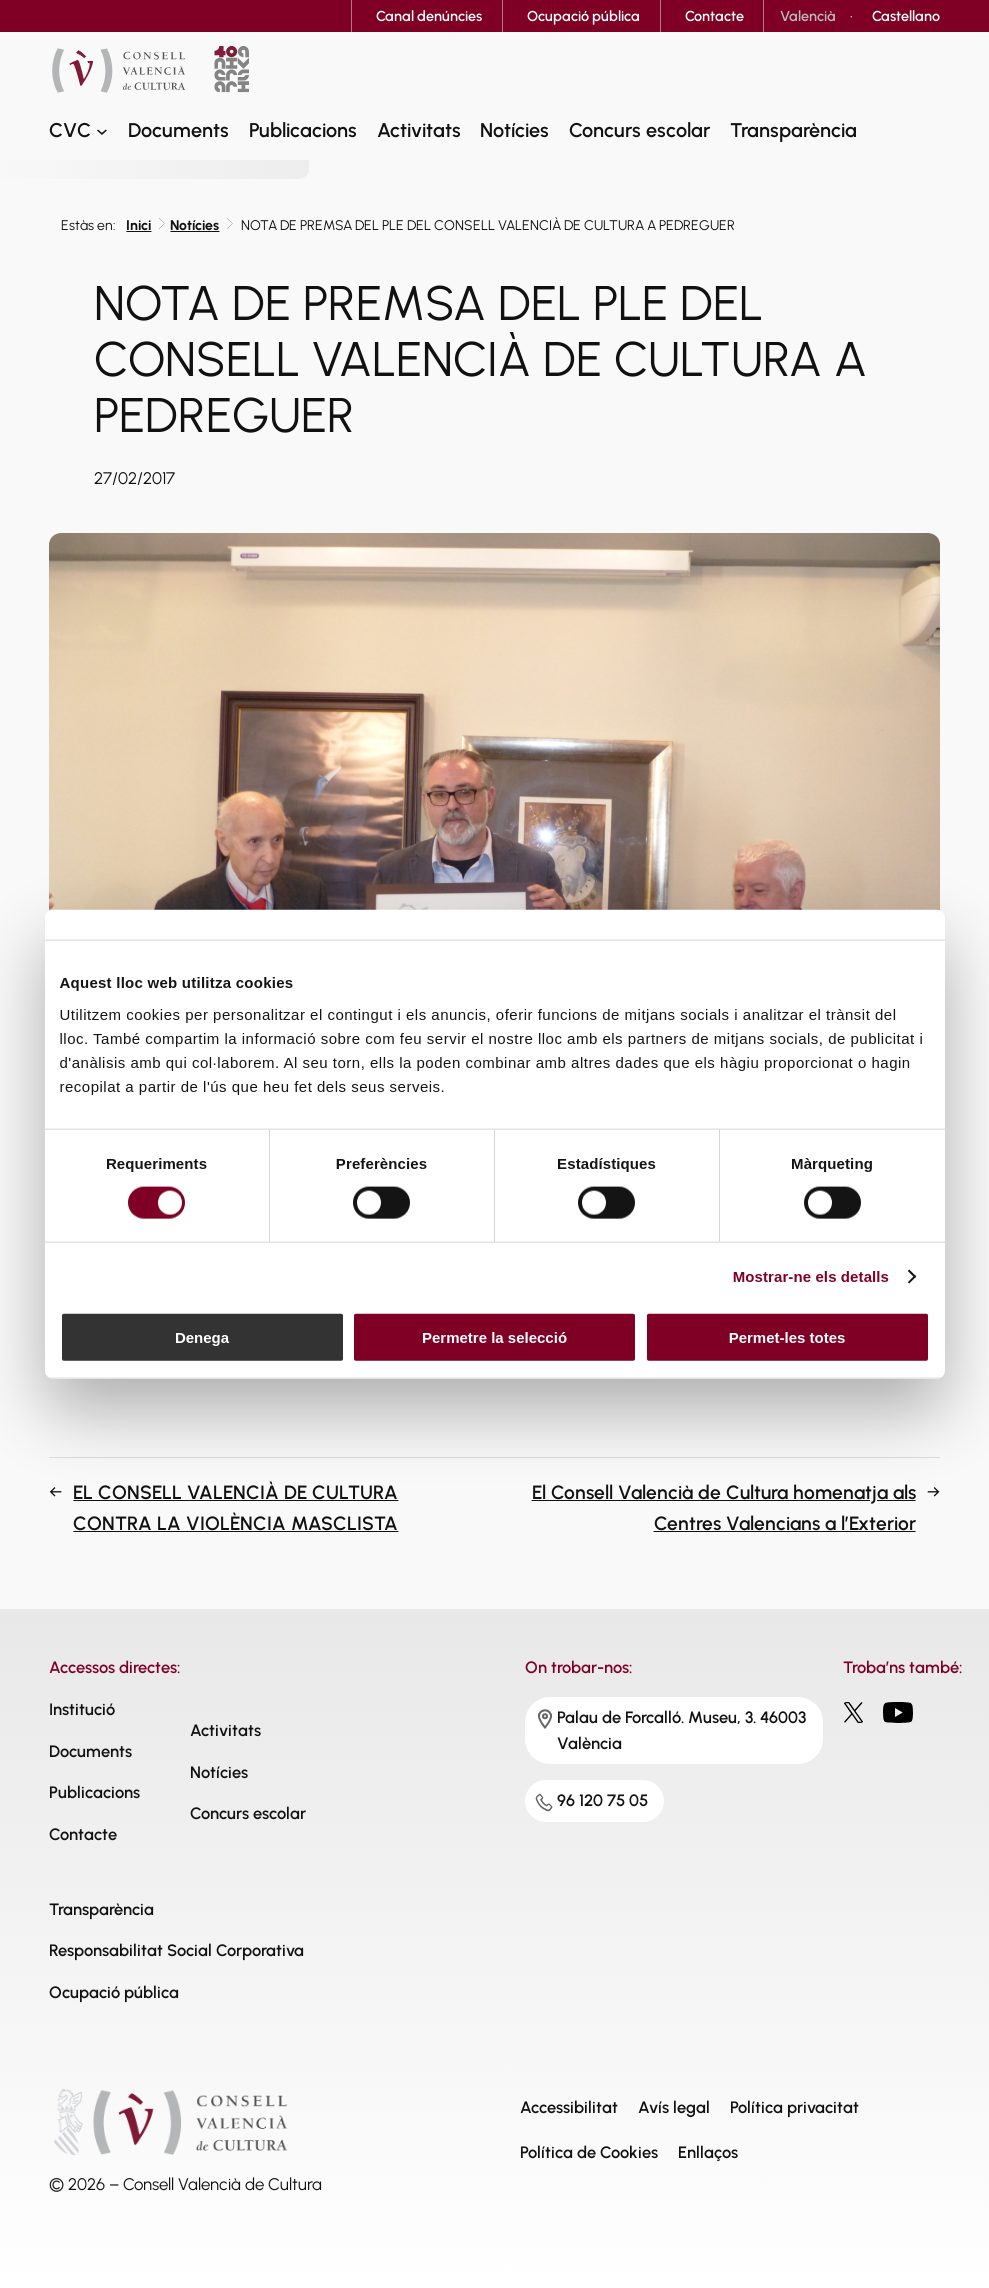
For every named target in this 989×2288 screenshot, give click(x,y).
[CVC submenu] (102, 131)
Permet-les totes (787, 1336)
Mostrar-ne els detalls (811, 1276)
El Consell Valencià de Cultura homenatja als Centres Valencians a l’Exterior (724, 1508)
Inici (138, 225)
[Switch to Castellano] (906, 16)
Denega (202, 1336)
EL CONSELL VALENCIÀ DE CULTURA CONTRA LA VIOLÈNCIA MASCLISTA (235, 1508)
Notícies (194, 225)
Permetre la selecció (494, 1336)
